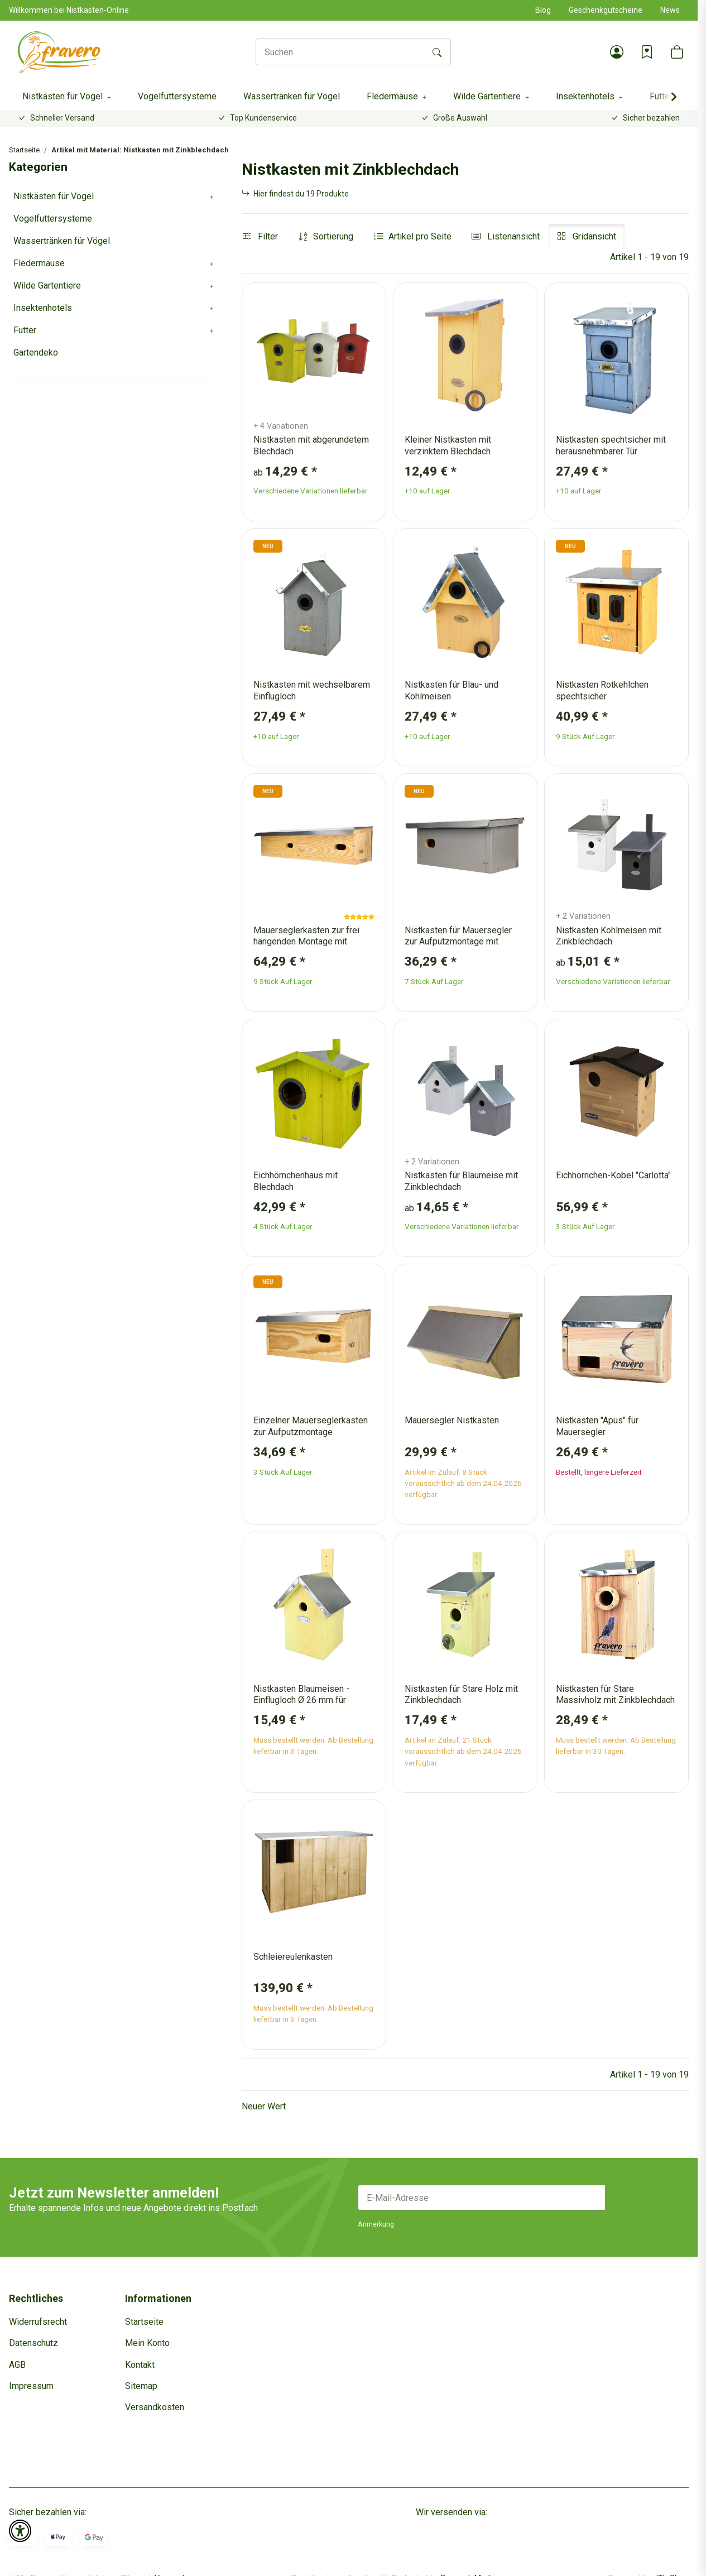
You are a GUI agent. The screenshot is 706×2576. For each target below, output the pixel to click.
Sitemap (141, 2386)
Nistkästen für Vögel (53, 196)
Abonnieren (646, 2197)
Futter (24, 330)
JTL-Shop (671, 2560)
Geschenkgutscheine (605, 10)
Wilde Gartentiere (47, 285)
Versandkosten (154, 2407)
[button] (616, 52)
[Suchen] (340, 52)
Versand (169, 2560)
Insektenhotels (42, 308)
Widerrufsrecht (38, 2321)
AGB (17, 2364)
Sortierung (333, 236)
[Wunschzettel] (647, 52)
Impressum (31, 2386)
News (670, 10)
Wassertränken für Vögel (61, 241)
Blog (543, 10)
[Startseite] (60, 52)
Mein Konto (147, 2343)
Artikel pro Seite (420, 236)
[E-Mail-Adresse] (482, 2197)
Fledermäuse (39, 263)
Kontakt (140, 2364)
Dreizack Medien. (471, 2560)
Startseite (144, 2321)
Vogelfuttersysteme (52, 218)
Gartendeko (35, 352)
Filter (260, 236)
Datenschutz (33, 2343)
